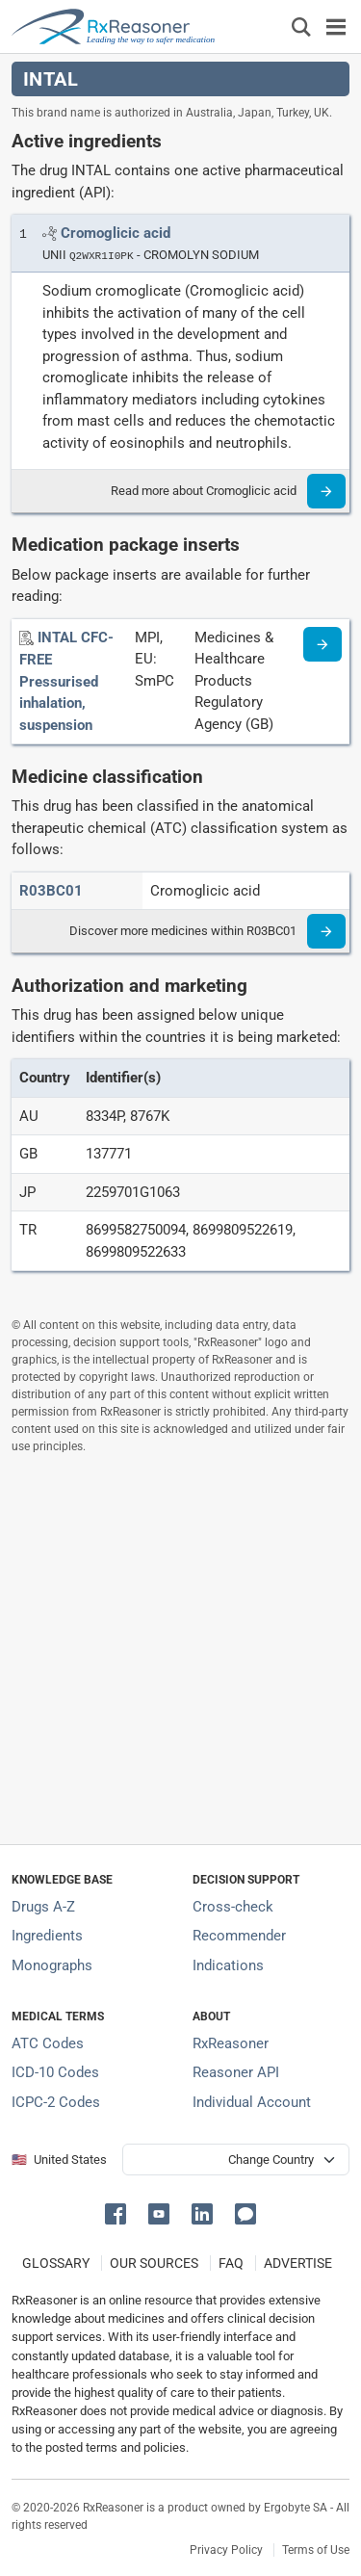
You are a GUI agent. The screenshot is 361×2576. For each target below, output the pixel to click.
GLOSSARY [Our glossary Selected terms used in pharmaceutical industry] (56, 2263)
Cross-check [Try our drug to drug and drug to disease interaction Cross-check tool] (233, 1906)
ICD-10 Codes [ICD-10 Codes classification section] (55, 2072)
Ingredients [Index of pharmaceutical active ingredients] (47, 1935)
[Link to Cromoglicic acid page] (115, 233)
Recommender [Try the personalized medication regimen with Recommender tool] (239, 1935)
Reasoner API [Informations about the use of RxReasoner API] (236, 2072)
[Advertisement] (180, 1649)
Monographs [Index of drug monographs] (52, 1965)
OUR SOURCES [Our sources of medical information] (154, 2263)
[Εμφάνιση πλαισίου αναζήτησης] (301, 26)
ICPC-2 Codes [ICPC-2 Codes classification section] (56, 2102)
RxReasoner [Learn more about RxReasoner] (231, 2043)
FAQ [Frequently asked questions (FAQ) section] (231, 2263)
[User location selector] (235, 2159)
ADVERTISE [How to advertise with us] (298, 2263)
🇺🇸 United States (59, 2159)
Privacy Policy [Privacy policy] (226, 2550)
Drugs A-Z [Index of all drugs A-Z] (43, 1906)
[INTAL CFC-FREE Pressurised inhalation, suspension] (66, 681)
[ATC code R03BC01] (51, 890)
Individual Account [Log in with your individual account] (252, 2102)
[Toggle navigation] (335, 26)
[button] (119, 2212)
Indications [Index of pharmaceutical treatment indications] (228, 1965)
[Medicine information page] (322, 644)
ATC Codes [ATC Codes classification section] (48, 2043)
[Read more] (326, 491)
